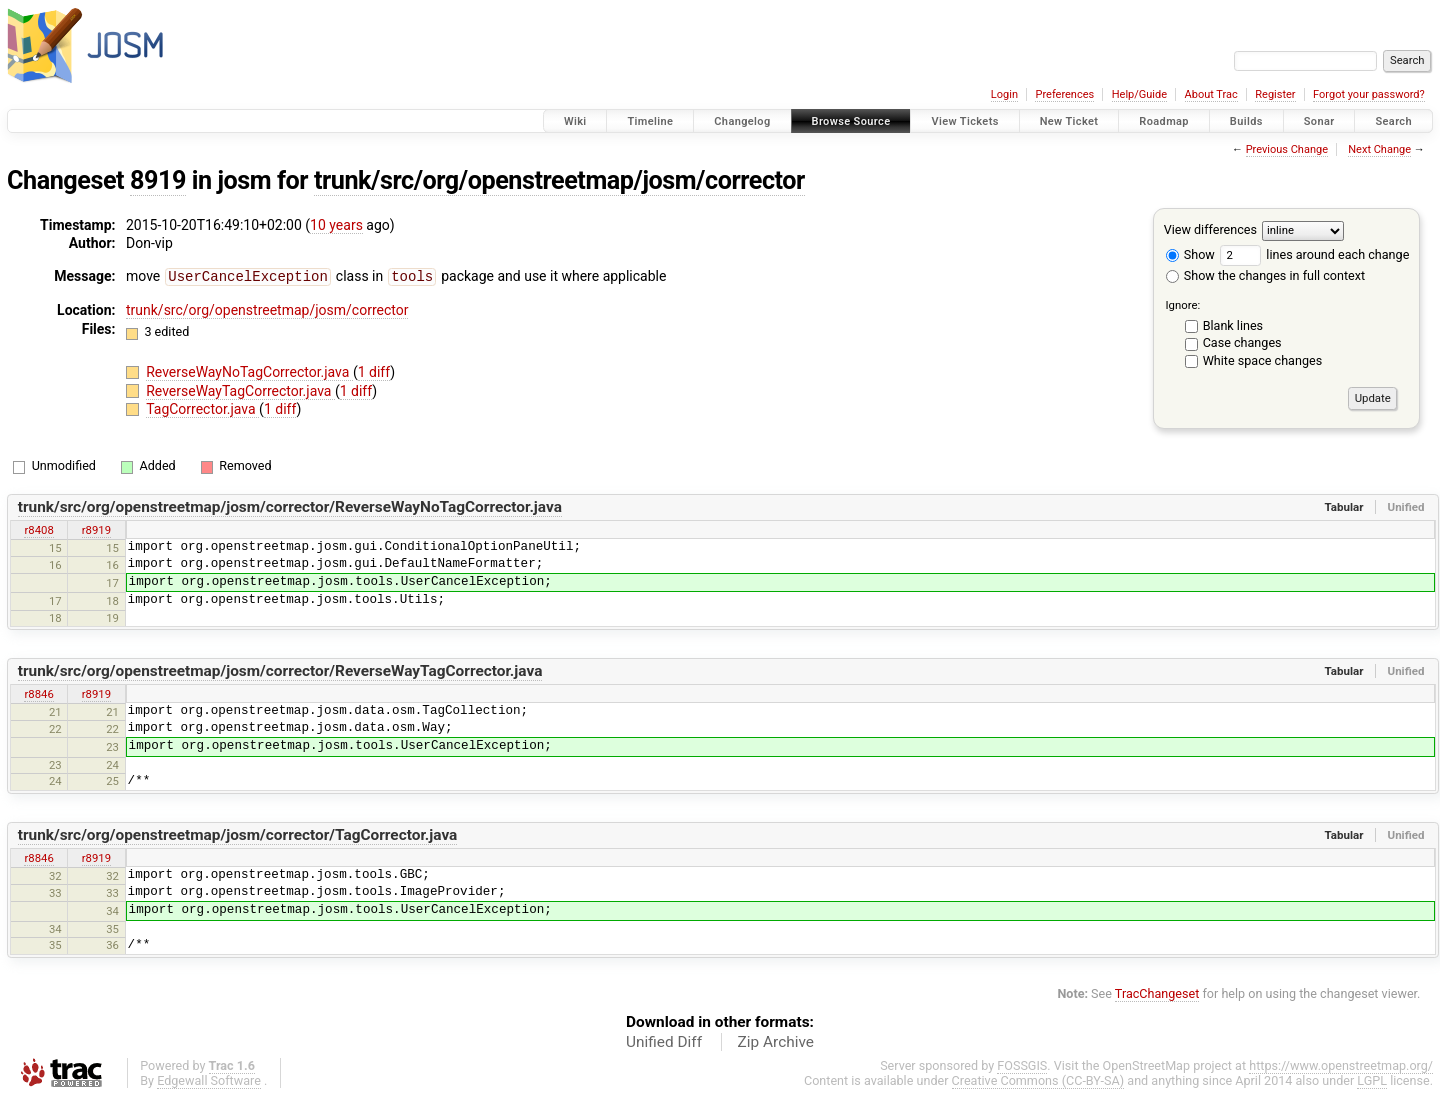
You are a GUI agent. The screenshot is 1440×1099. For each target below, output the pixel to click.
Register (1275, 94)
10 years (336, 225)
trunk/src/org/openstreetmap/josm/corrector (559, 180)
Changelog (742, 121)
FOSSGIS (1022, 1065)
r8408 (38, 530)
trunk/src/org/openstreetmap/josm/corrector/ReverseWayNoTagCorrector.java (290, 507)
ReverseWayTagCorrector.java (240, 390)
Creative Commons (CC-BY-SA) (1038, 1080)
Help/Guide (1139, 94)
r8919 (96, 530)
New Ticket (1069, 121)
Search (1393, 121)
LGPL (1372, 1080)
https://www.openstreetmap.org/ (1341, 1065)
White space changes (1263, 360)
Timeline (650, 121)
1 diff (374, 371)
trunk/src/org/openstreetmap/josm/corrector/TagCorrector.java (238, 835)
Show (1190, 254)
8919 (158, 180)
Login (1004, 94)
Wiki (575, 121)
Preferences (1064, 94)
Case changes (1242, 342)
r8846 (38, 694)
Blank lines (1233, 325)
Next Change (1379, 149)
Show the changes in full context (1265, 275)
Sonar (1319, 121)
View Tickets (964, 121)
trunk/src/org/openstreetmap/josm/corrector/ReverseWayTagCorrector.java (280, 671)
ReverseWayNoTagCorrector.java (249, 371)
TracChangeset (1157, 993)
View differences (1210, 229)
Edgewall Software (209, 1080)
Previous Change (1287, 149)
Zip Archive (776, 1042)
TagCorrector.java (202, 408)
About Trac (1211, 94)
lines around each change (1314, 254)
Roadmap (1164, 121)
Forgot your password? (1369, 94)
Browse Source (851, 121)
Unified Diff (664, 1042)
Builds (1246, 121)
